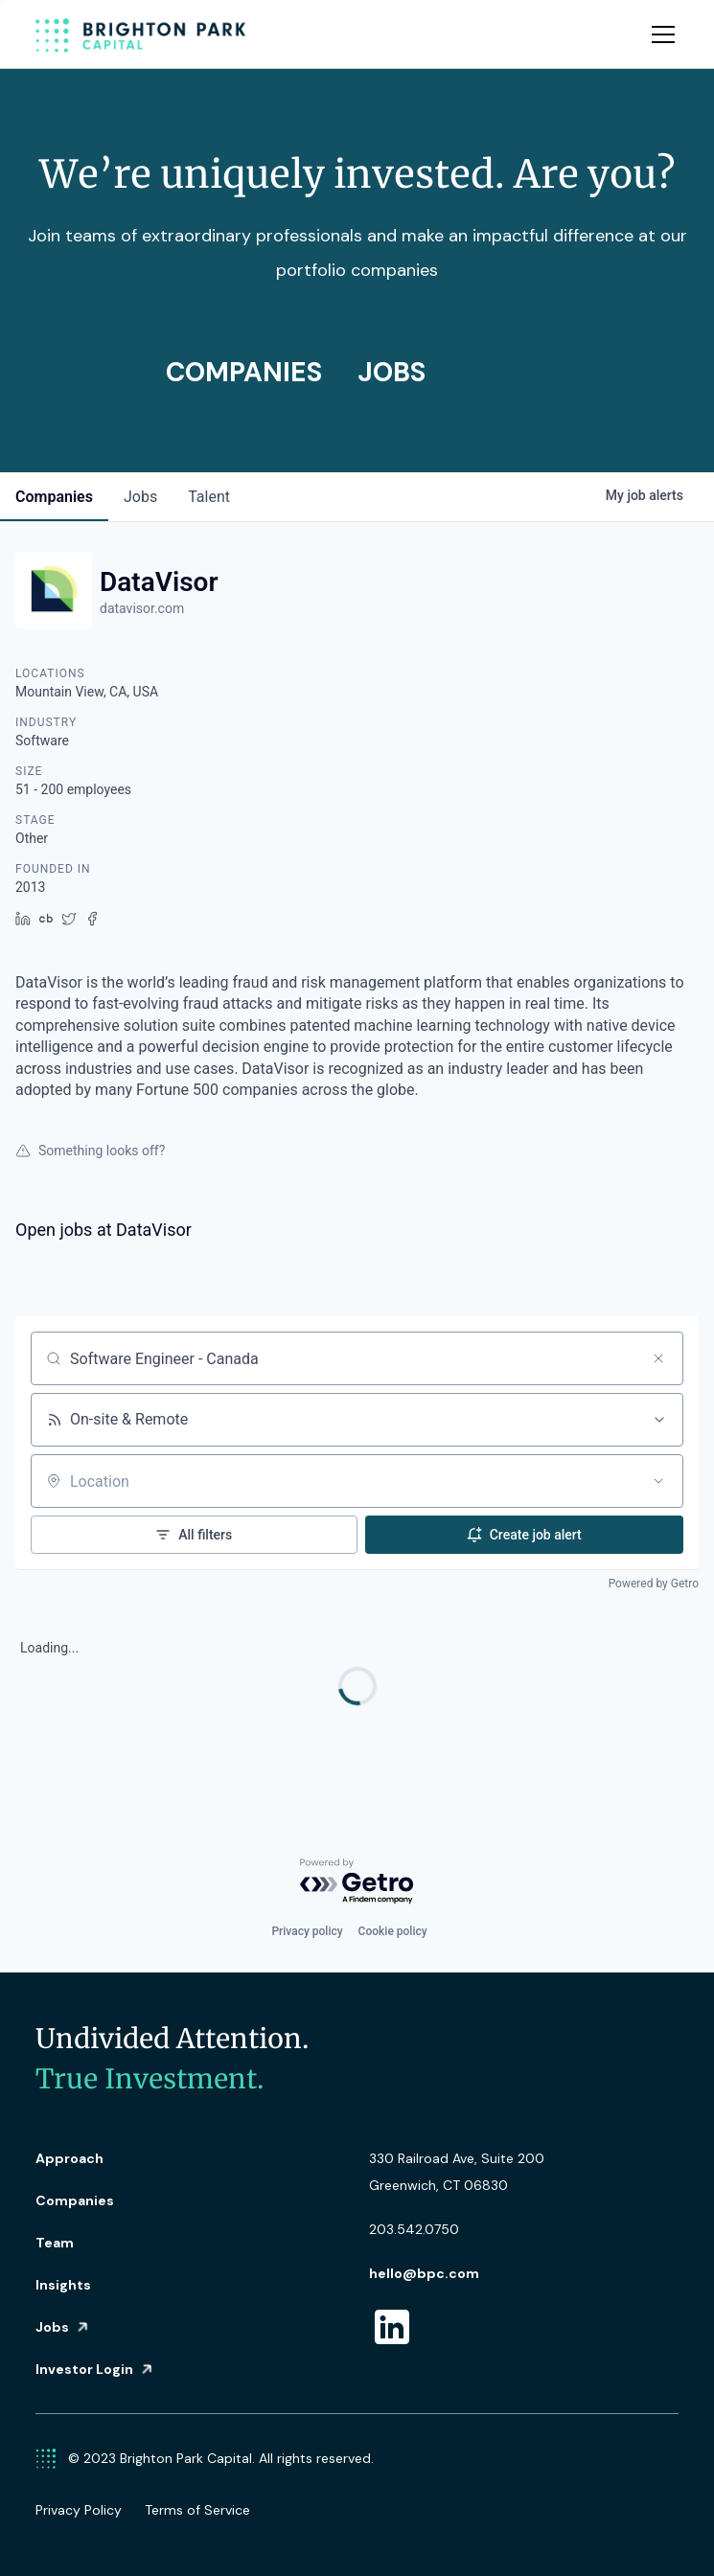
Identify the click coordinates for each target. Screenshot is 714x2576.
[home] (140, 34)
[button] (659, 34)
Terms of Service (197, 2510)
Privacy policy (306, 1931)
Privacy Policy (78, 2510)
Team (54, 2242)
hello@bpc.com (424, 2273)
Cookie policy (392, 1931)
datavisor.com (142, 608)
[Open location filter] (658, 1481)
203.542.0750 (414, 2229)
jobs (140, 497)
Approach (69, 2158)
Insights (63, 2284)
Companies (74, 2200)
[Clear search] (658, 1358)
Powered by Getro (654, 1583)
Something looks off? (90, 1150)
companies (54, 497)
